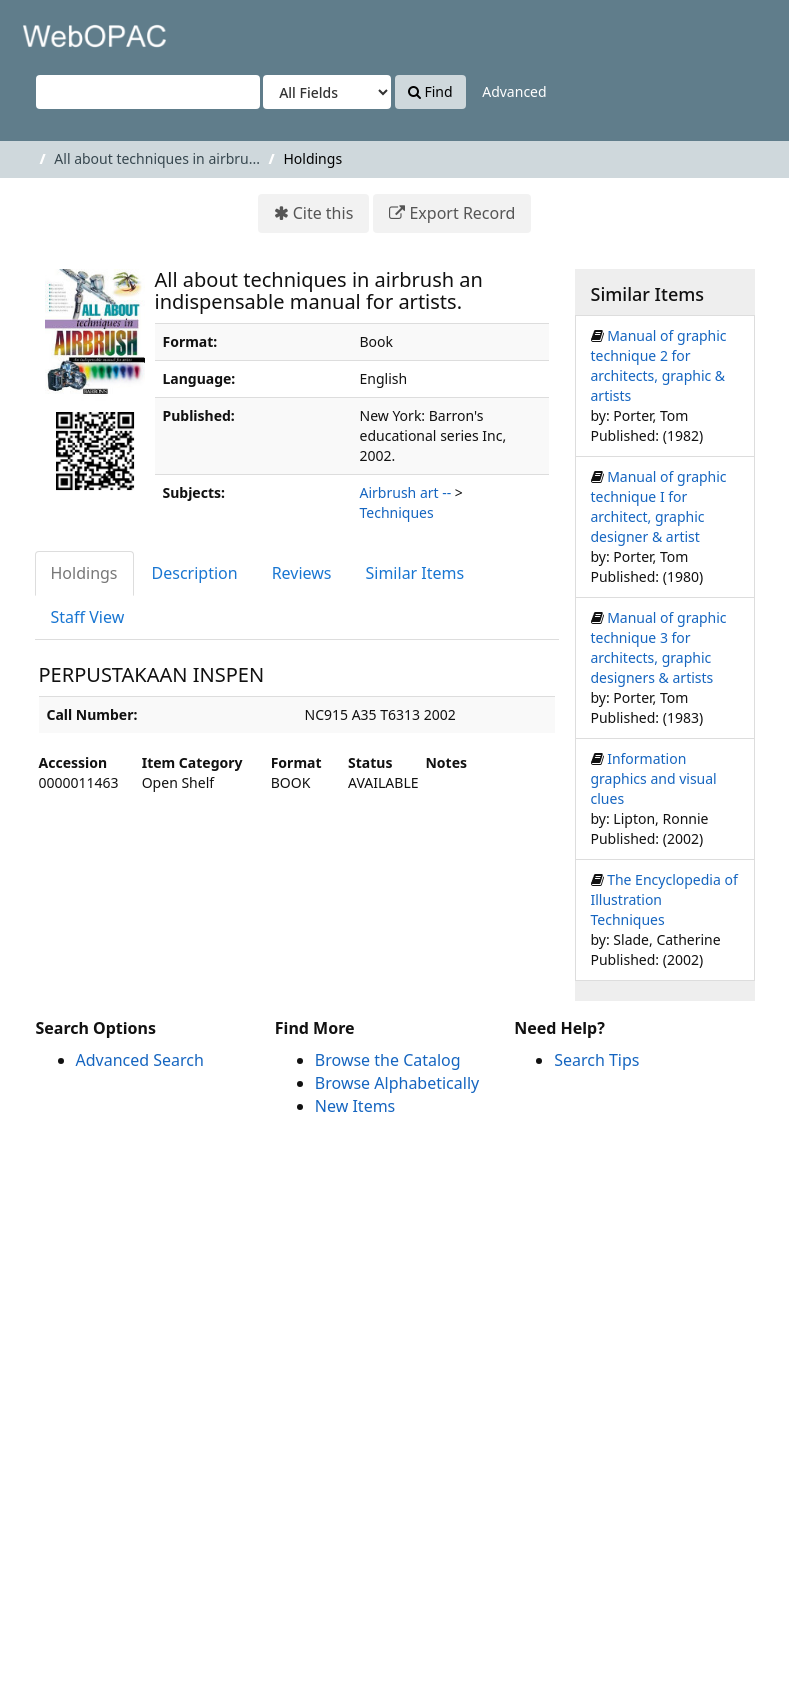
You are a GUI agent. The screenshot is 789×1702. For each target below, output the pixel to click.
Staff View (88, 617)
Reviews (302, 573)
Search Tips (596, 1060)
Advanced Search (140, 1060)
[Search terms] (148, 92)
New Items (355, 1106)
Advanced (514, 91)
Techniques (397, 512)
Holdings (84, 573)
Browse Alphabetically (397, 1083)
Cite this (323, 213)
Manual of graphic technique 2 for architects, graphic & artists (659, 365)
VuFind (64, 30)
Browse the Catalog (388, 1060)
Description (195, 573)
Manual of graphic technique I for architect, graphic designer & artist (659, 506)
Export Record (462, 213)
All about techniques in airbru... (157, 158)
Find (430, 91)
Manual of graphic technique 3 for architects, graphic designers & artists (659, 647)
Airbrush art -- (406, 492)
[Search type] (327, 92)
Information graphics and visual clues (654, 778)
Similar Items (415, 573)
